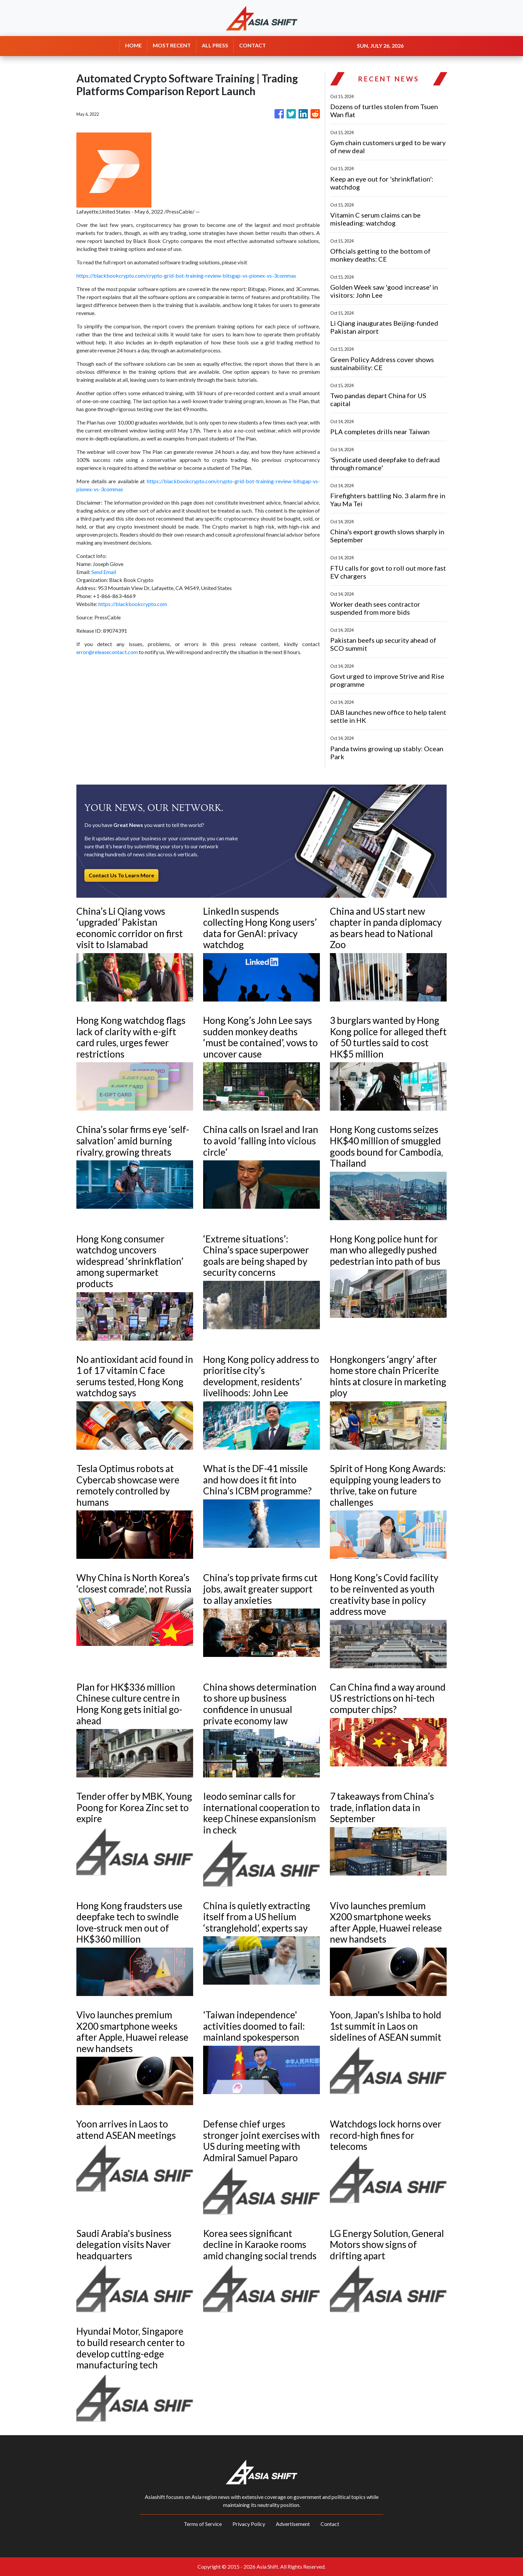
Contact (330, 2524)
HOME (133, 45)
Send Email (103, 572)
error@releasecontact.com (107, 652)
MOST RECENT (172, 45)
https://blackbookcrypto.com (132, 604)
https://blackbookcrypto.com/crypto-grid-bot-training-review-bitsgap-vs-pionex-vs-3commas (186, 275)
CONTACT (252, 45)
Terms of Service (203, 2524)
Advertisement (293, 2524)
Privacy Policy (248, 2524)
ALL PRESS (215, 45)
